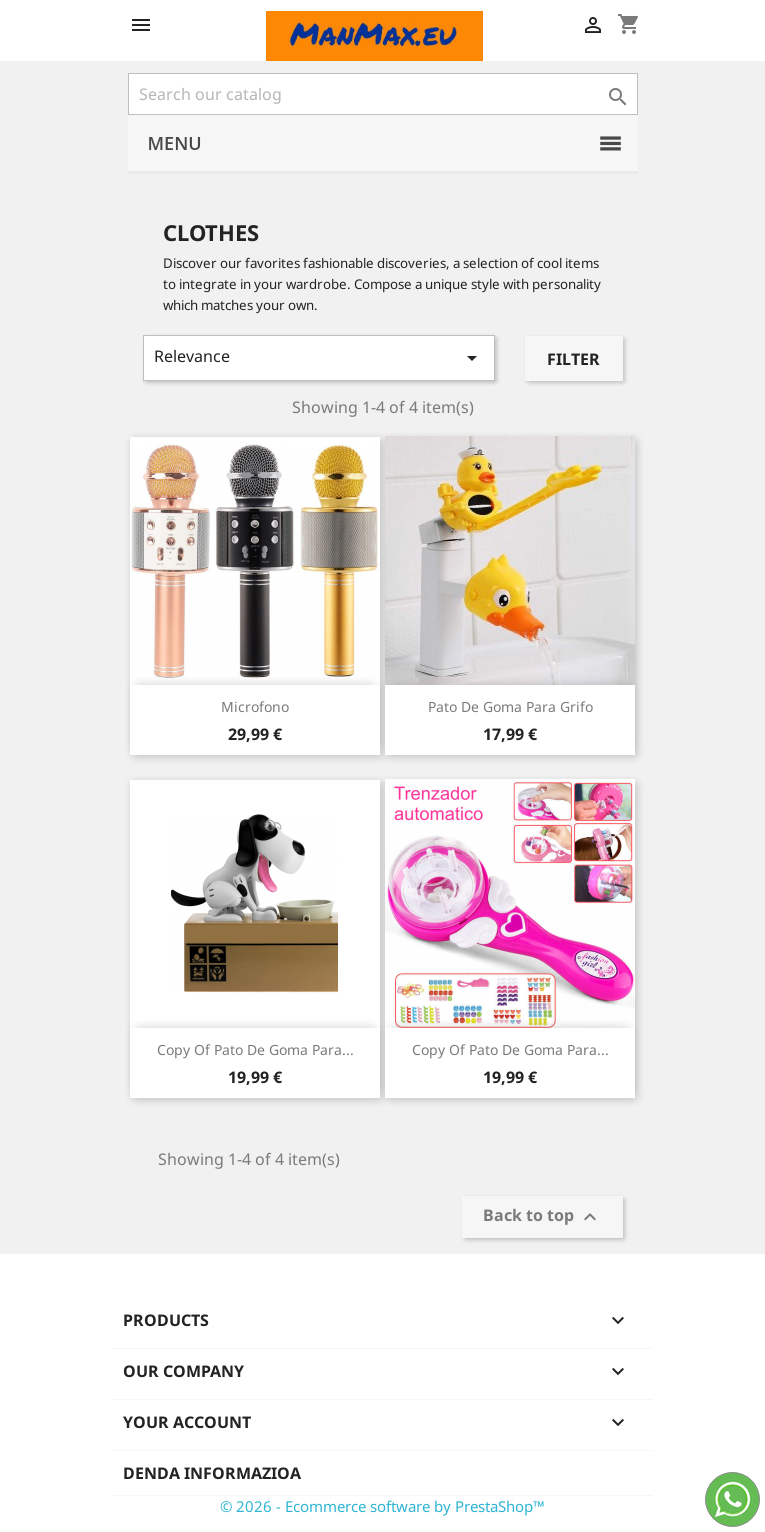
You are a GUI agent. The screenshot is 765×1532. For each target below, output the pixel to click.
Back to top (542, 1217)
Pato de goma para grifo (510, 706)
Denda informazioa (212, 1473)
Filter (573, 359)
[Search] (383, 94)
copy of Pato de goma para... (255, 1049)
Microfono (255, 706)
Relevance (319, 357)
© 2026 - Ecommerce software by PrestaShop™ (382, 1506)
